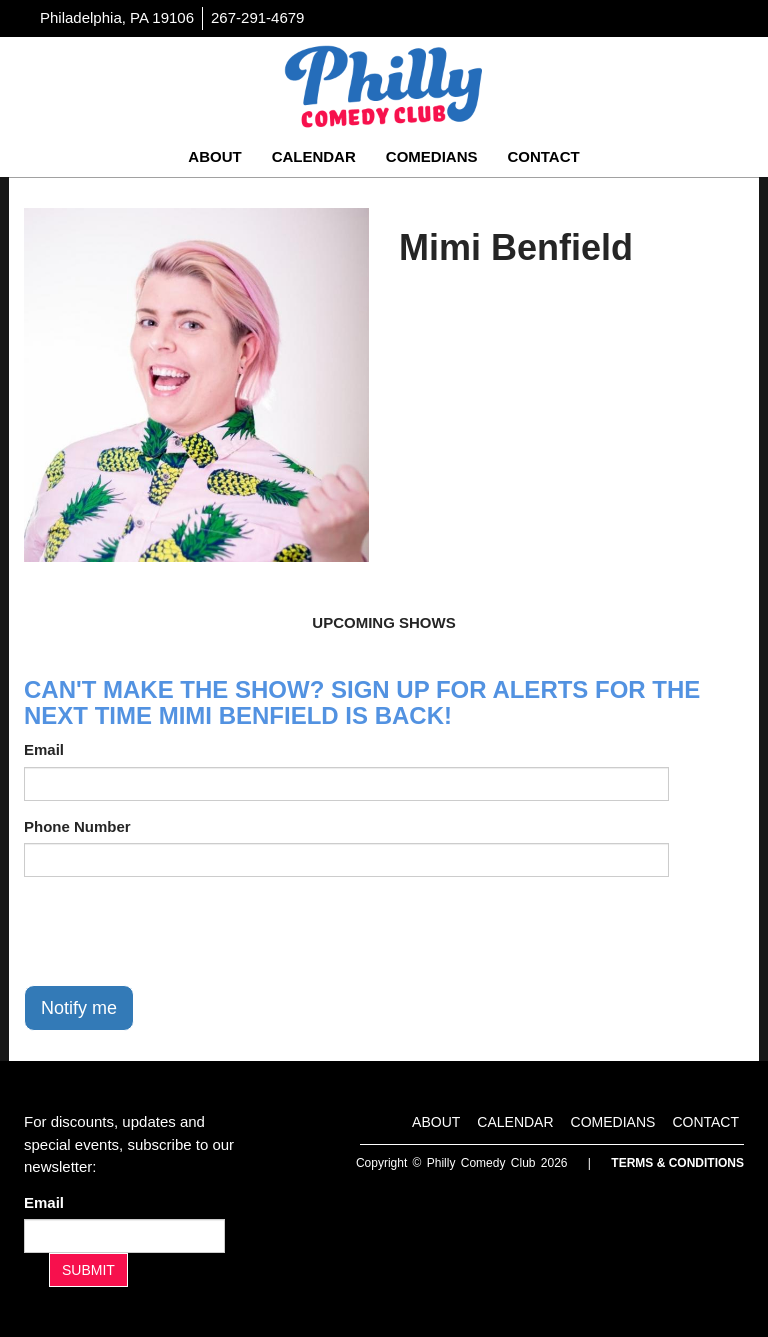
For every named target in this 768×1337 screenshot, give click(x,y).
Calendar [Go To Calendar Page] (314, 156)
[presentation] (176, 931)
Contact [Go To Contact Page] (543, 156)
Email (44, 749)
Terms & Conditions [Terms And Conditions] (677, 1163)
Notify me (79, 1008)
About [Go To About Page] (214, 156)
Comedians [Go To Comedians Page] (432, 156)
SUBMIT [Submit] (88, 1270)
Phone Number (77, 826)
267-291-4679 (257, 17)
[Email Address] (124, 1236)
